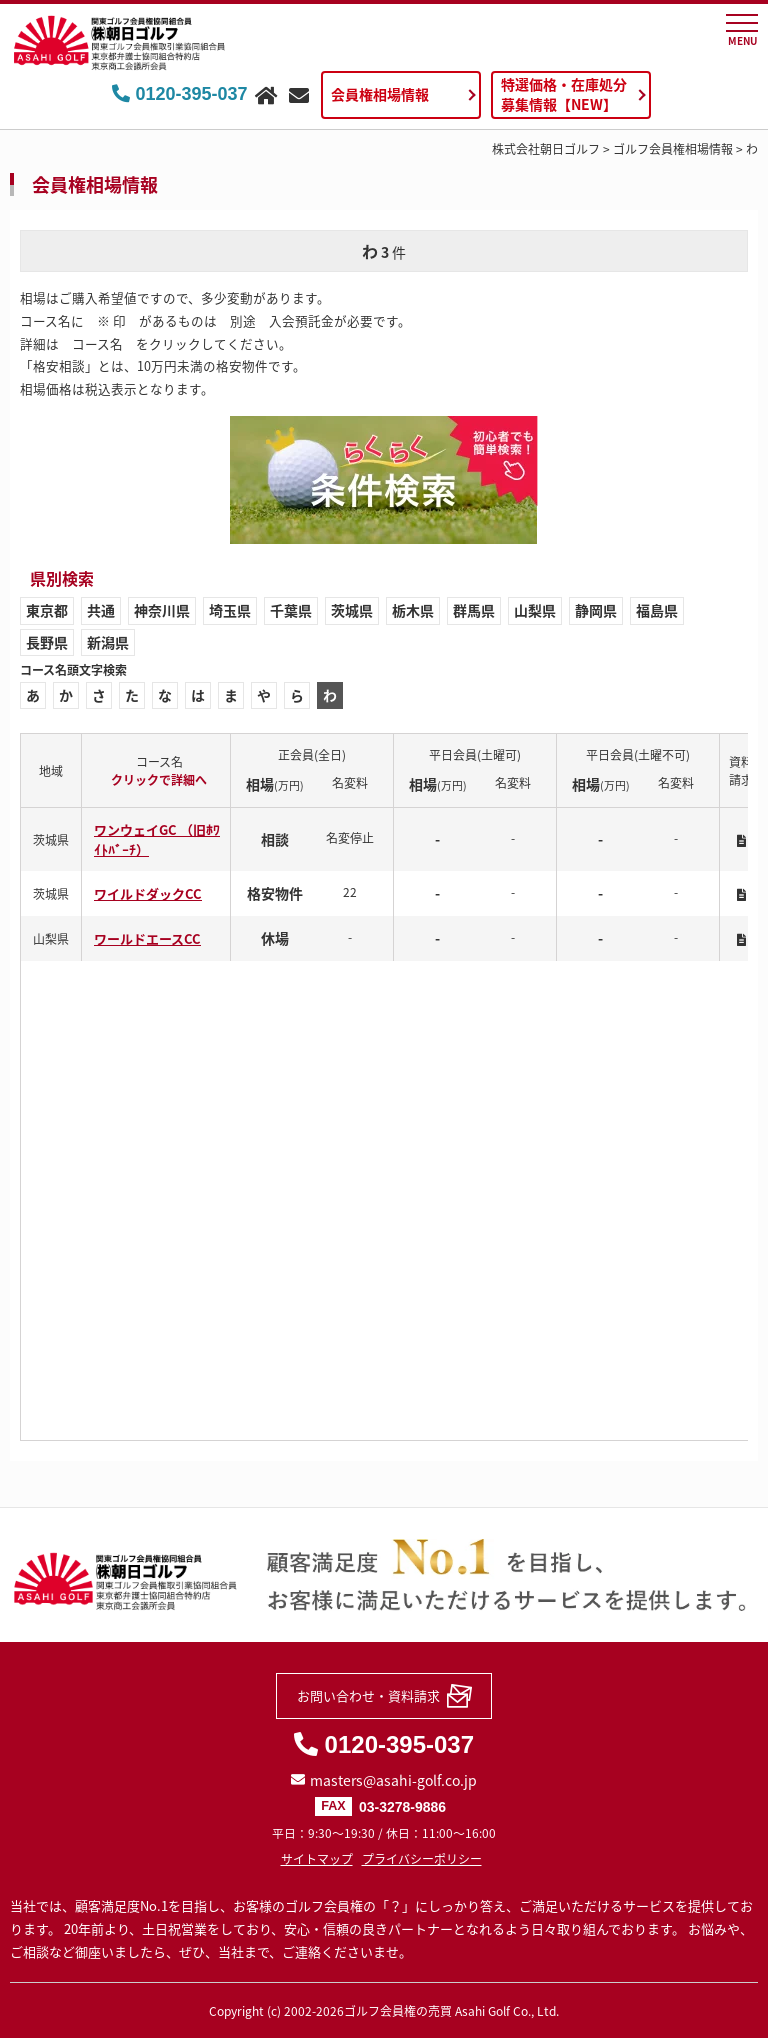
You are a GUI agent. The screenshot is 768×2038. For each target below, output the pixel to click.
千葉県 (291, 610)
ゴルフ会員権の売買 (398, 2011)
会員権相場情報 (380, 94)
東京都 (47, 610)
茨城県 (352, 610)
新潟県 (108, 642)
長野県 (47, 642)
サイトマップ (317, 1859)
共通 (101, 610)
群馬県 (474, 610)
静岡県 (596, 610)
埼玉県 (230, 610)
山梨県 (535, 610)
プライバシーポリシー (422, 1859)
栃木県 (413, 610)
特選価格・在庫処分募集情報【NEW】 (564, 94)
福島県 (657, 610)
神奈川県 (162, 610)
